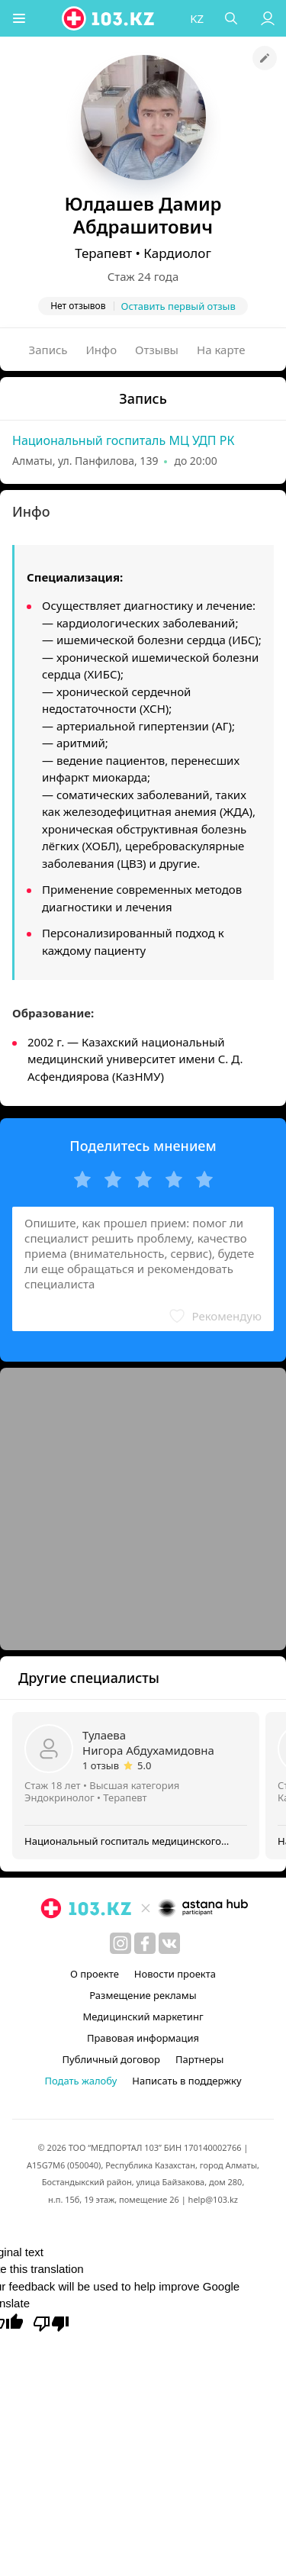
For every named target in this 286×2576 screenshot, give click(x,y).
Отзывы (156, 349)
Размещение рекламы (142, 1995)
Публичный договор (111, 2059)
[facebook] (145, 1943)
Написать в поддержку (186, 2081)
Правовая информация (143, 2038)
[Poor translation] (51, 2323)
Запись (48, 349)
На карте (221, 349)
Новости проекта (175, 1974)
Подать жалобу (80, 2081)
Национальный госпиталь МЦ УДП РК (123, 440)
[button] (19, 18)
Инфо (101, 349)
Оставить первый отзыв (178, 306)
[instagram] (120, 1943)
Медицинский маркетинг (142, 2016)
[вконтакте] (169, 1943)
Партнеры (199, 2059)
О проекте (94, 1974)
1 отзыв (100, 1765)
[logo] (109, 18)
